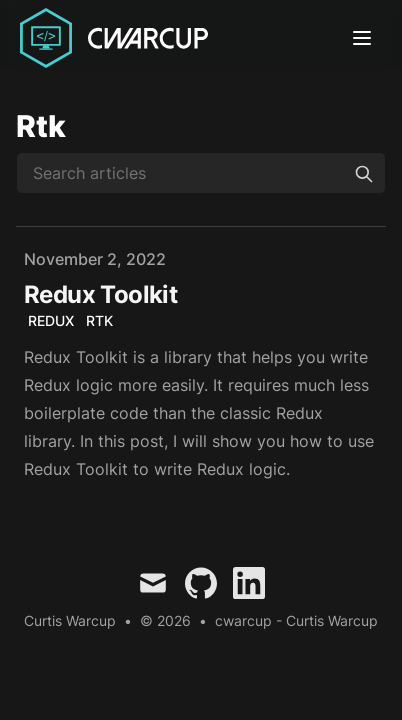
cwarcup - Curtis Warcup (296, 620)
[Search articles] (201, 173)
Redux (51, 320)
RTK (99, 320)
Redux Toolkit (100, 294)
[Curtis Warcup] (118, 38)
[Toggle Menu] (366, 38)
